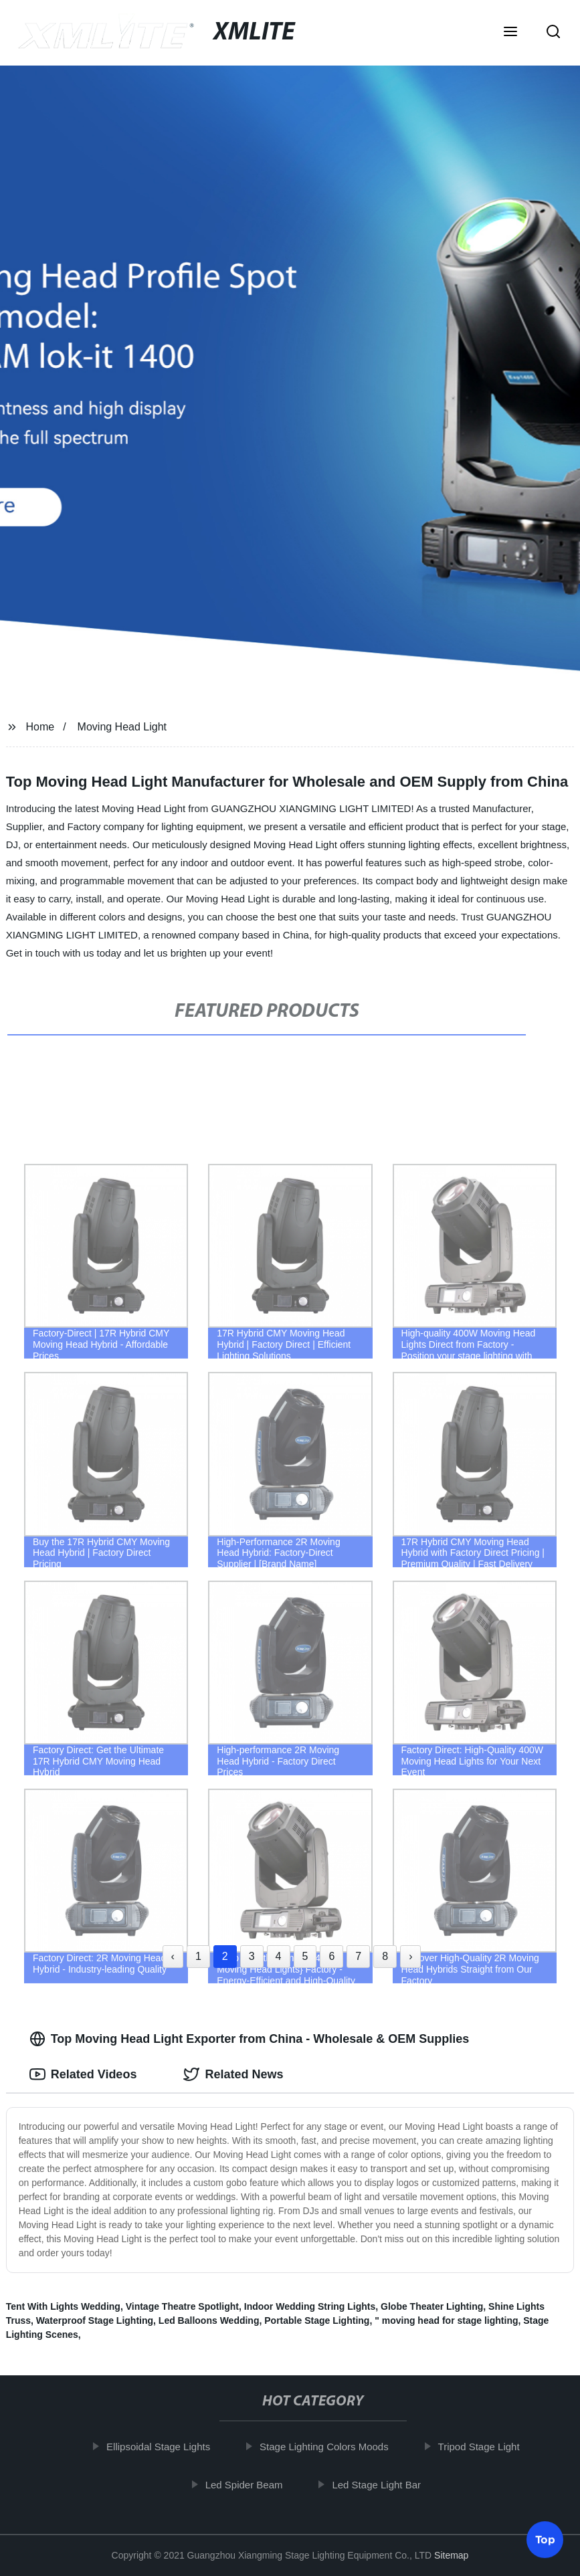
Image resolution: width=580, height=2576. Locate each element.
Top (545, 2540)
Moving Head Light (122, 726)
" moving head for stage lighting (446, 2320)
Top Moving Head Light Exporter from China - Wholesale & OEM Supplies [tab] (249, 2039)
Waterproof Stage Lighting (94, 2320)
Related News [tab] (233, 2074)
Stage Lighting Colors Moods (329, 2446)
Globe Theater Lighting (432, 2306)
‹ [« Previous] (173, 1956)
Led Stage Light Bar (381, 2484)
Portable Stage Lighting (316, 2320)
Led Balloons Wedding (209, 2320)
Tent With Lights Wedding (63, 2306)
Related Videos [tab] (83, 2074)
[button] (510, 32)
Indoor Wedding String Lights (310, 2306)
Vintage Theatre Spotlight (182, 2306)
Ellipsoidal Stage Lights (163, 2446)
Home (40, 726)
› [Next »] (410, 1956)
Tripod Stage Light (483, 2446)
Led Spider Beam (249, 2484)
